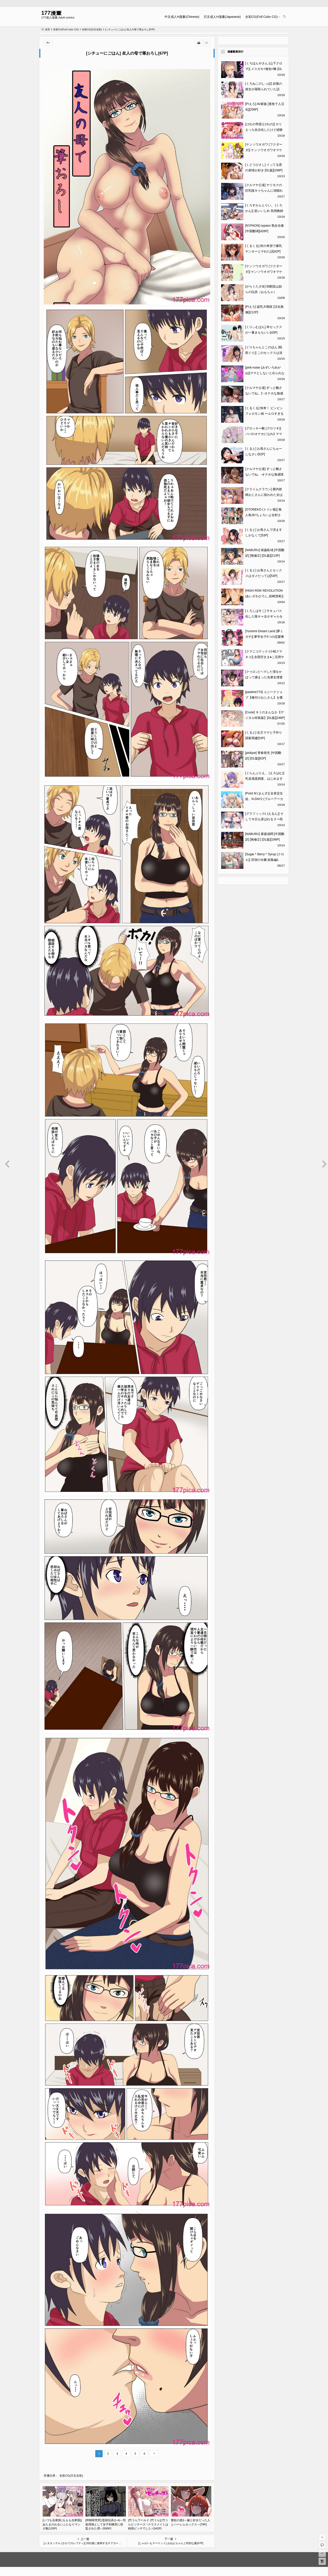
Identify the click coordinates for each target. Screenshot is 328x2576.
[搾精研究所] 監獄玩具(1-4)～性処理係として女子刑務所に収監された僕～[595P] (105, 2524)
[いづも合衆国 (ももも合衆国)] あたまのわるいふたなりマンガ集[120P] (62, 2524)
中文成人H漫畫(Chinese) (181, 16)
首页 (45, 29)
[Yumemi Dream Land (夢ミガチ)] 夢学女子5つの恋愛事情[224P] (264, 636)
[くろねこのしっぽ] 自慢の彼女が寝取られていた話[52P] (263, 89)
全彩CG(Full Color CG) (261, 16)
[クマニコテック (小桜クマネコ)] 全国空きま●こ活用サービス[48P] (264, 657)
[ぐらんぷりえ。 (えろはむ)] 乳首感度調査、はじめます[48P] (264, 778)
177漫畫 (51, 13)
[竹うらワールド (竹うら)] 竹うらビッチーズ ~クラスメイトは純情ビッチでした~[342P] (148, 2524)
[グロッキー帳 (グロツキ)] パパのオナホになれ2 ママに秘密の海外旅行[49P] (263, 434)
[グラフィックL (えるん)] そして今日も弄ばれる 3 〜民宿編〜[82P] (264, 819)
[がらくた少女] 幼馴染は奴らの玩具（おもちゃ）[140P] (263, 292)
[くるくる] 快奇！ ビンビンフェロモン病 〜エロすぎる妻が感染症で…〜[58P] (264, 413)
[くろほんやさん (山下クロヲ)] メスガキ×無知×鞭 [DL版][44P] (263, 69)
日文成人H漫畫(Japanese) (222, 16)
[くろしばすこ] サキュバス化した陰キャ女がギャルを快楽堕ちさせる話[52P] (264, 616)
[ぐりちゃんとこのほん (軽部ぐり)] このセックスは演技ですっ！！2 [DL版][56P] (263, 352)
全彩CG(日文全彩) (92, 29)
